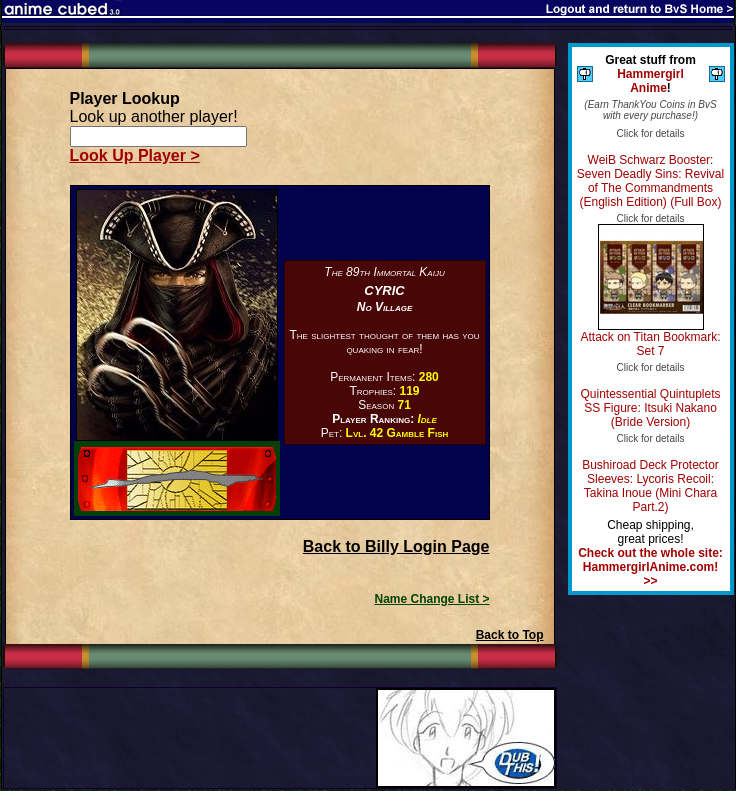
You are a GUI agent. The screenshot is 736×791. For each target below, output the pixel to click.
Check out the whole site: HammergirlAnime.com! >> (650, 567)
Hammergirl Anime (650, 81)
